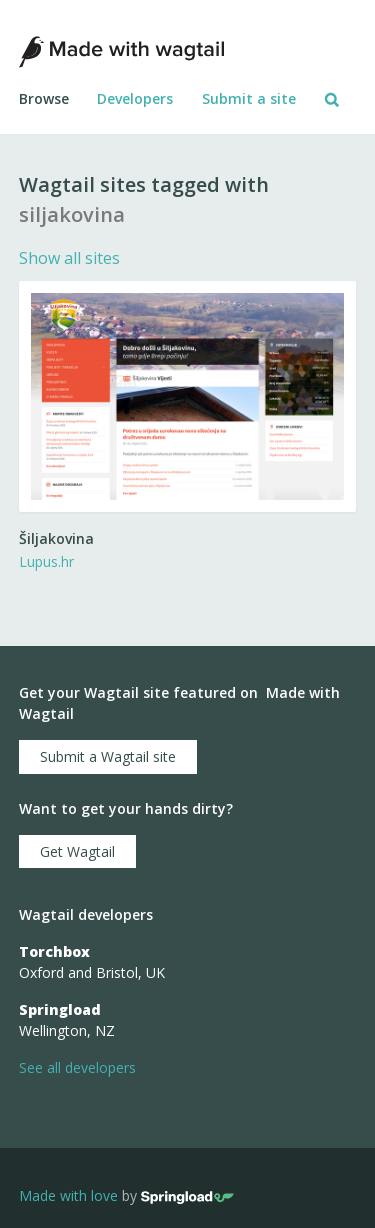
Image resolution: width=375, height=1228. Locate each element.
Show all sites (69, 258)
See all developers (77, 1067)
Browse (44, 98)
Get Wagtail (77, 851)
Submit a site (249, 98)
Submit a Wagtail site (108, 756)
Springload (60, 1009)
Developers (135, 98)
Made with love (68, 1196)
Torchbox (54, 951)
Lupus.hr (46, 561)
